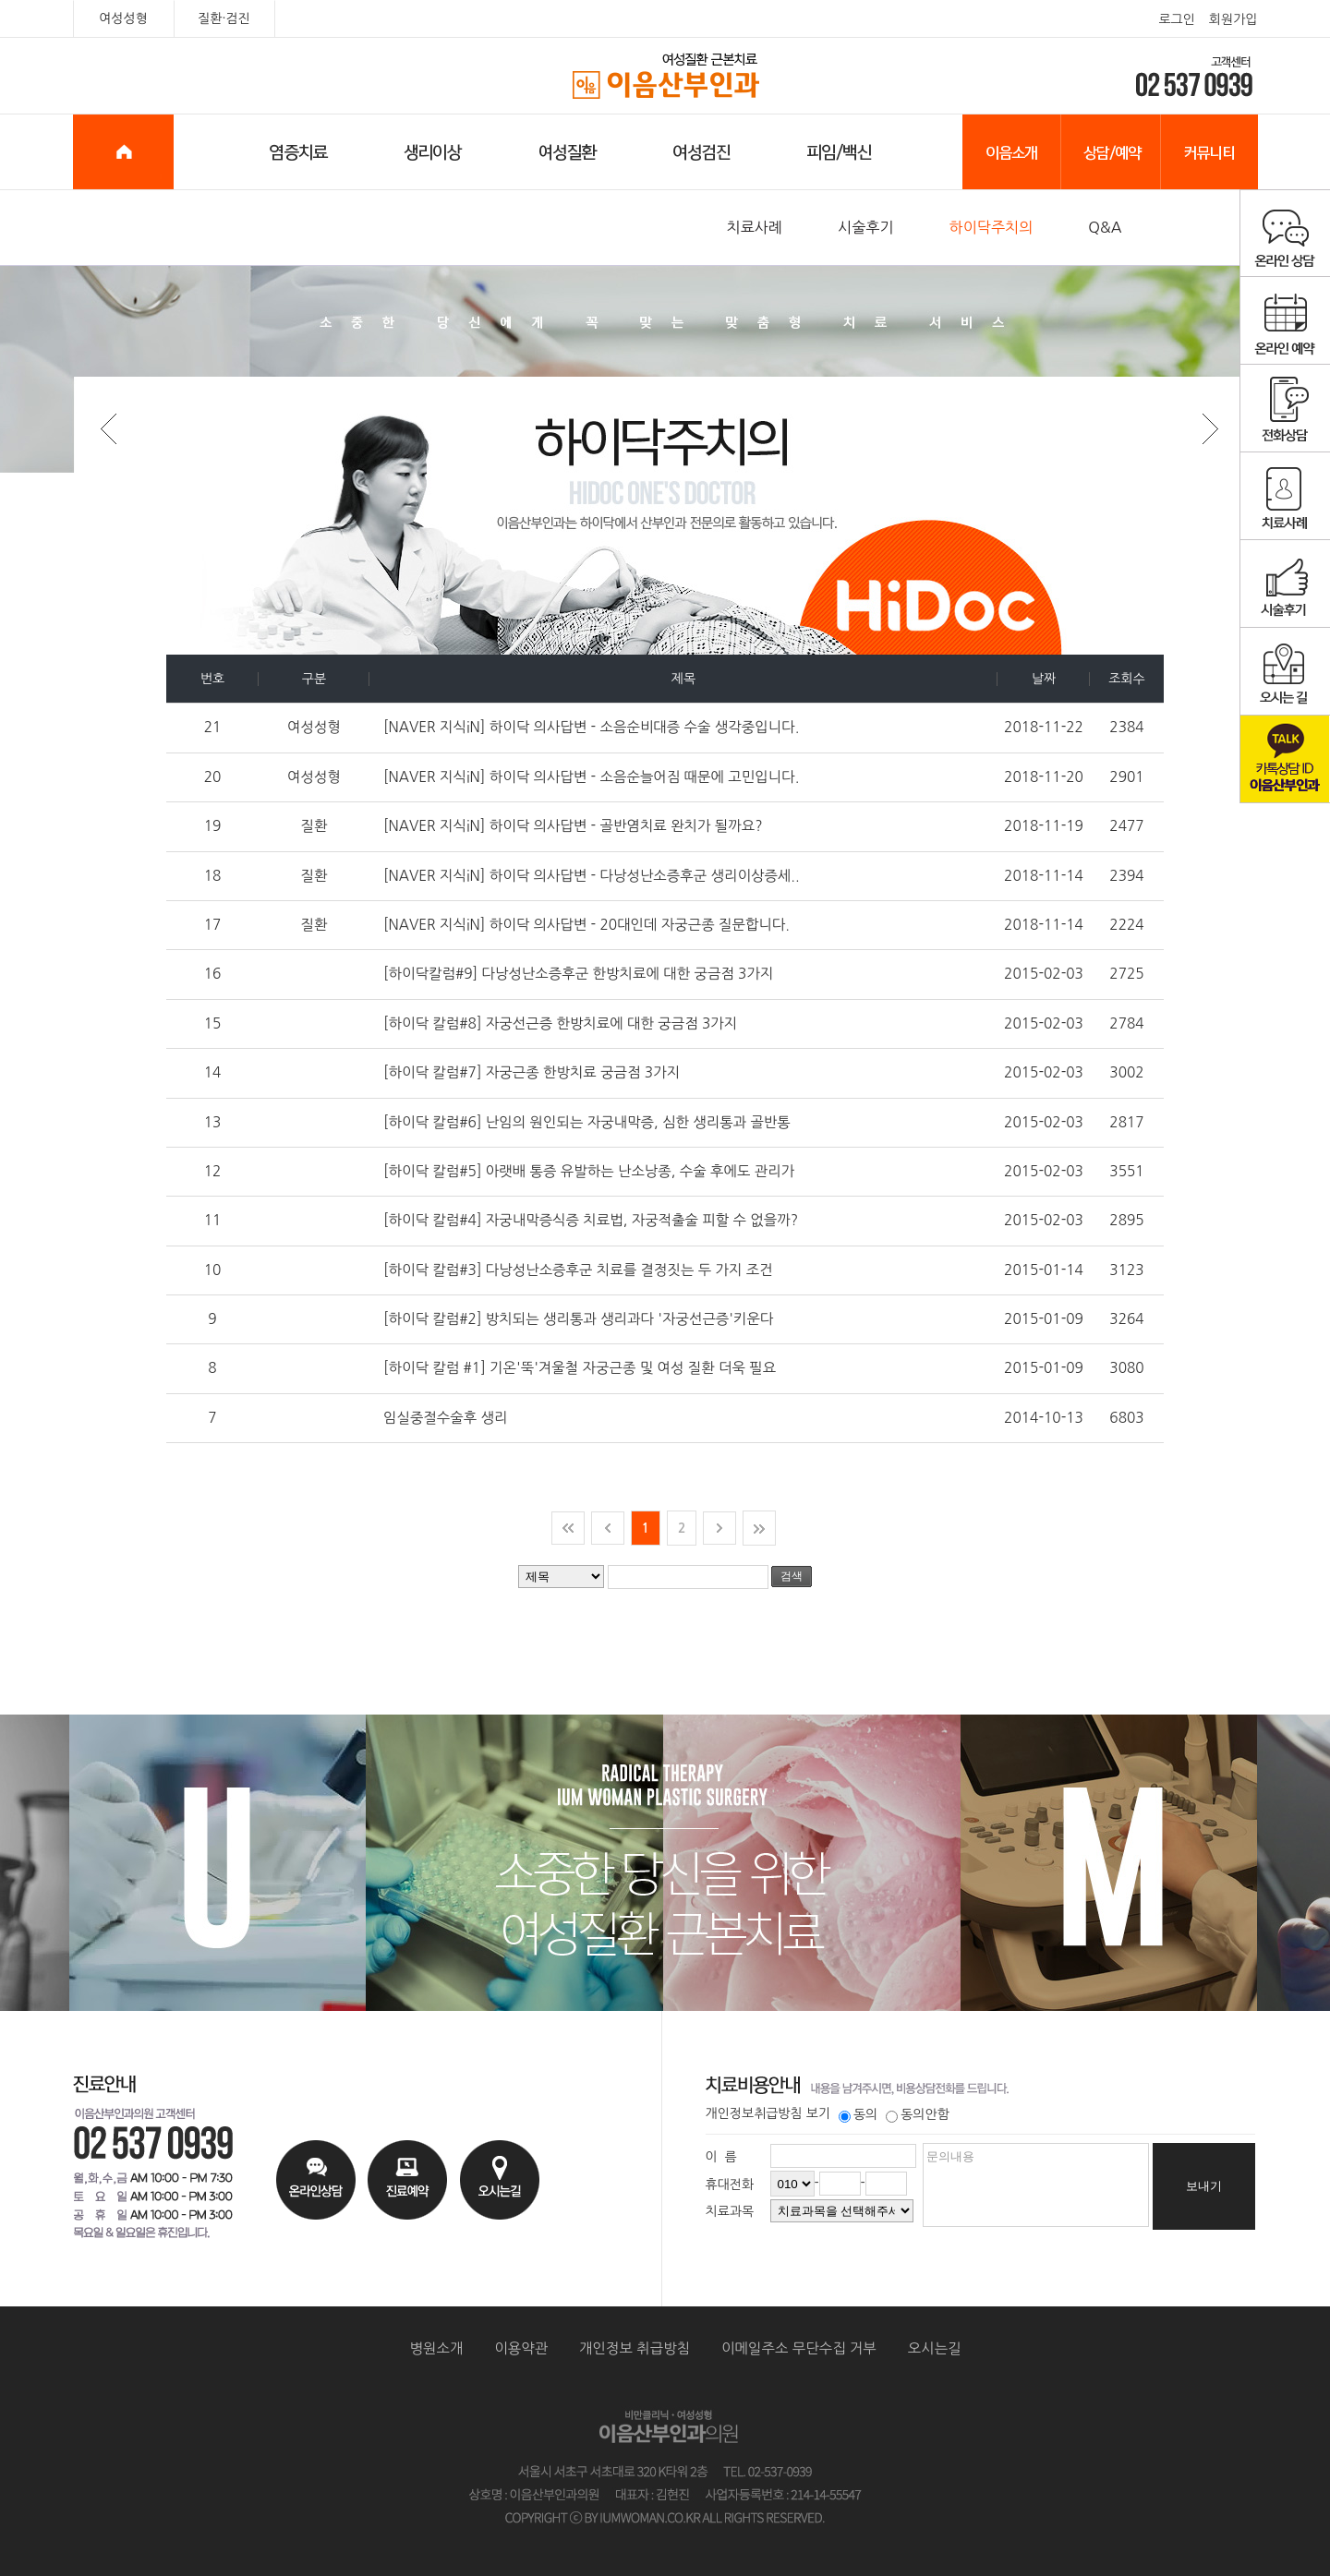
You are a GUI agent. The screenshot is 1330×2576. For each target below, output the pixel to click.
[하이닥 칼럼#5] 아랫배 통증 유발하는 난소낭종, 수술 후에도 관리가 (588, 1171)
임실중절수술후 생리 (445, 1418)
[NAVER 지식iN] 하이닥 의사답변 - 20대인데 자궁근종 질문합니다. (586, 925)
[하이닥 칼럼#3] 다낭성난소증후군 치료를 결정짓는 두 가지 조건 (578, 1270)
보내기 (1204, 2186)
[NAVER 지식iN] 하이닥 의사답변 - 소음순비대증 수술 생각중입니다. (591, 727)
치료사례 (755, 227)
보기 (818, 2113)
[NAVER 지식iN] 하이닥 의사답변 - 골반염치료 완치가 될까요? (573, 826)
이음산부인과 (665, 76)
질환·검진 (224, 18)
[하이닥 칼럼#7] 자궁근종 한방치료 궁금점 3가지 (531, 1072)
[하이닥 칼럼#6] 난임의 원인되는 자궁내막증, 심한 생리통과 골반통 (587, 1122)
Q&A (1104, 227)
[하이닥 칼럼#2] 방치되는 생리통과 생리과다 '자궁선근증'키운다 (578, 1319)
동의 (858, 2114)
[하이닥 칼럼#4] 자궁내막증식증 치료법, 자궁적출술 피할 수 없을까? (590, 1220)
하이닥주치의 (991, 227)
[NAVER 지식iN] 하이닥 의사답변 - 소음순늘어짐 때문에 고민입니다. (591, 777)
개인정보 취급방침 (634, 2348)
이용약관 (521, 2348)
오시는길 (934, 2348)
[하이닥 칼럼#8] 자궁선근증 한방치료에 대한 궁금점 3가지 (560, 1023)
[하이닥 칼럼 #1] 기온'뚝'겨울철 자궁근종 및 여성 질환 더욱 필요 (579, 1368)
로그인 (1176, 19)
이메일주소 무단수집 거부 (799, 2348)
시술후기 (866, 227)
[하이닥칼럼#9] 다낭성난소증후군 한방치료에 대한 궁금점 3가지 (578, 974)
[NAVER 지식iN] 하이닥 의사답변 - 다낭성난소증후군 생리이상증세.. (591, 876)
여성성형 (123, 18)
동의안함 (917, 2114)
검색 (791, 1576)
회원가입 (1233, 19)
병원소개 (437, 2348)
